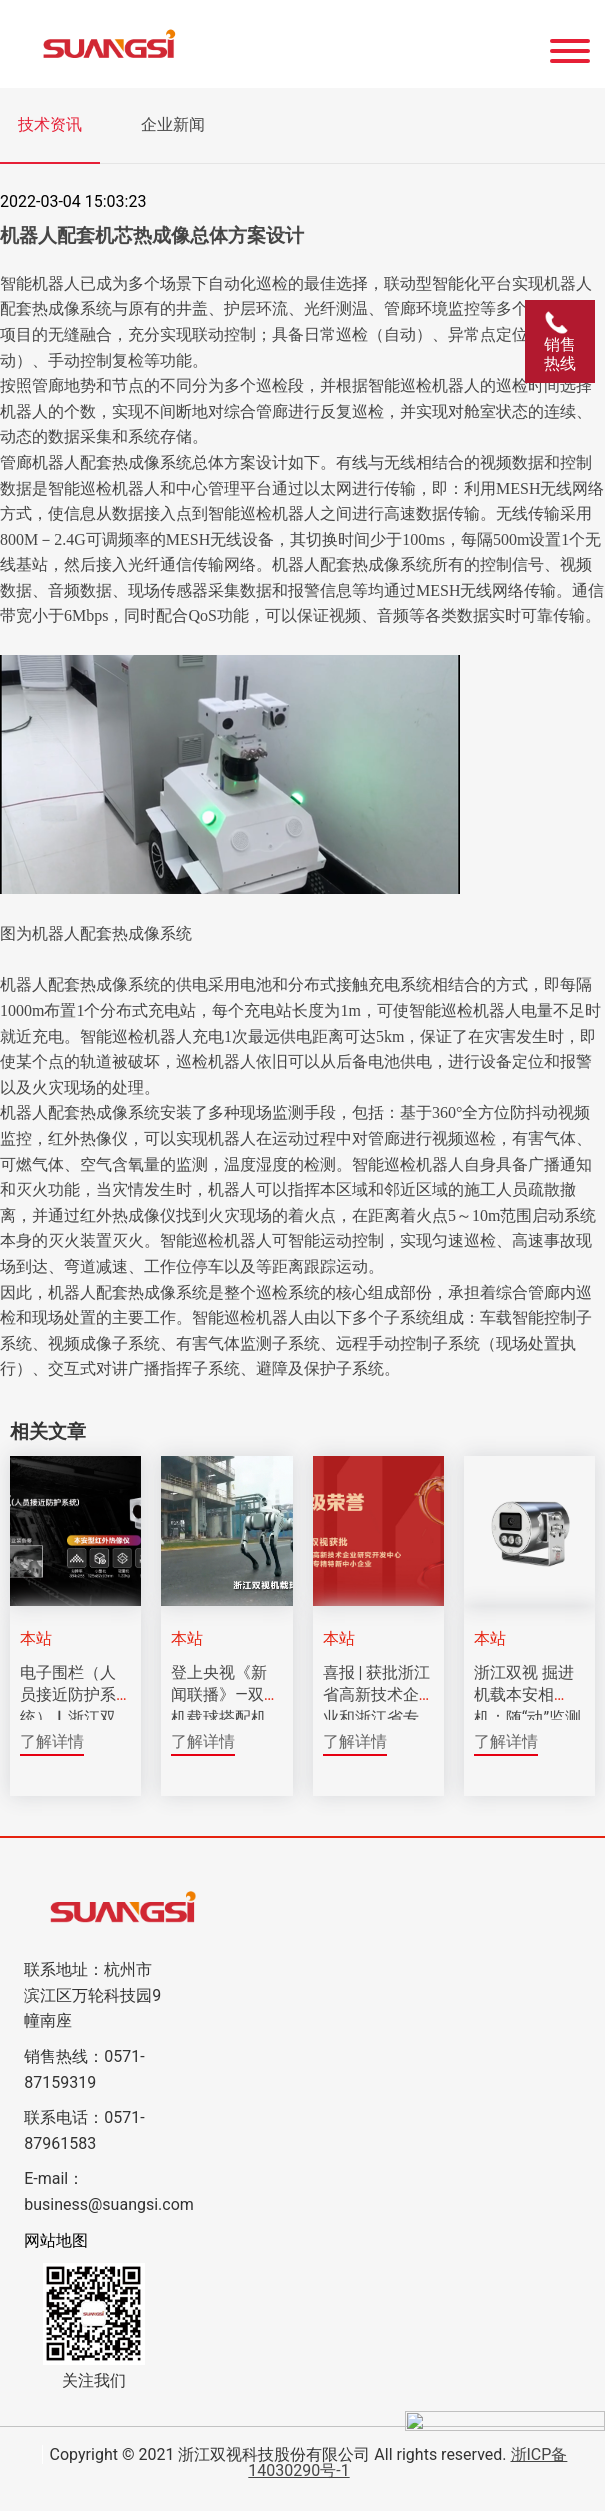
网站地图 (56, 2240)
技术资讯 (50, 124)
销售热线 (560, 341)
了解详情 (52, 1741)
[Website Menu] (570, 44)
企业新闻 (173, 124)
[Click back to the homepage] (227, 44)
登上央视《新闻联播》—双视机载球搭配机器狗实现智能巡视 (225, 1717)
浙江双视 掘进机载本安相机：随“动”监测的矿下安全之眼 (527, 1717)
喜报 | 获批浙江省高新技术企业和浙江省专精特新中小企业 (377, 1717)
